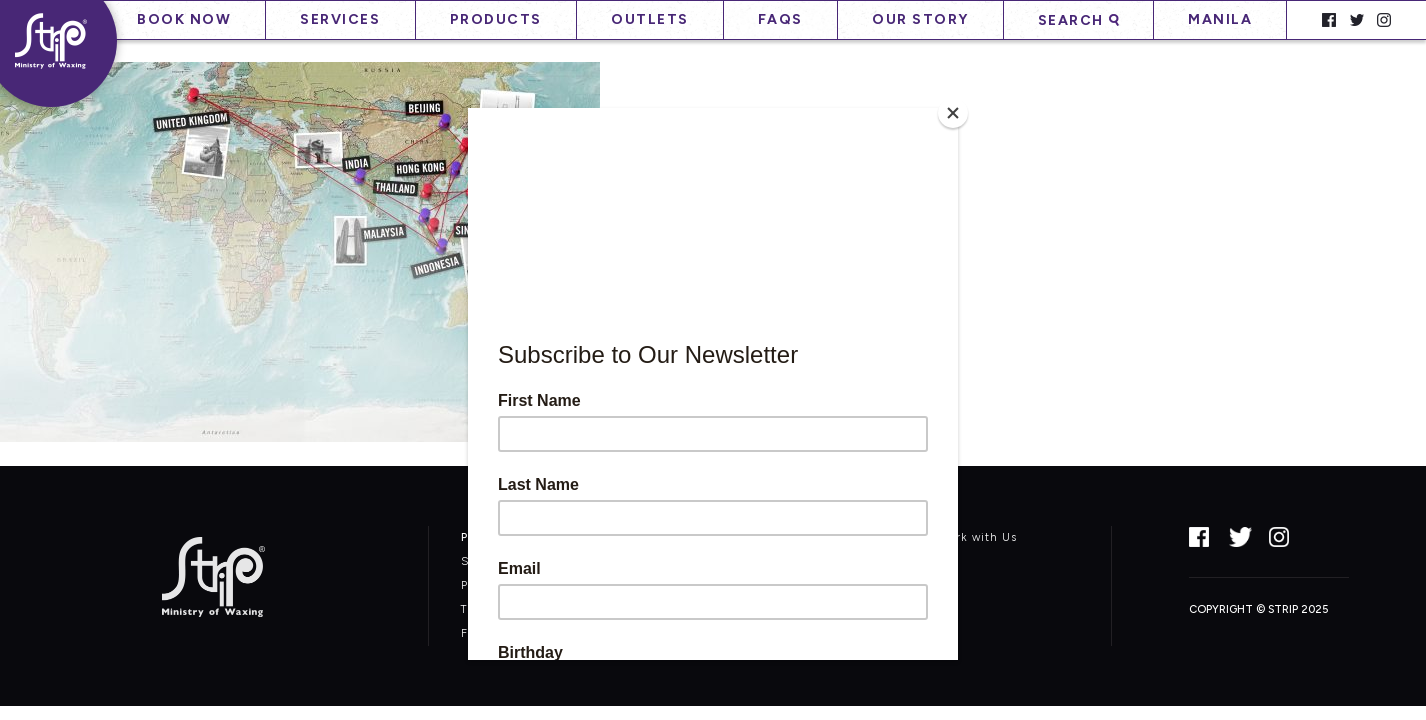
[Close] (953, 113)
